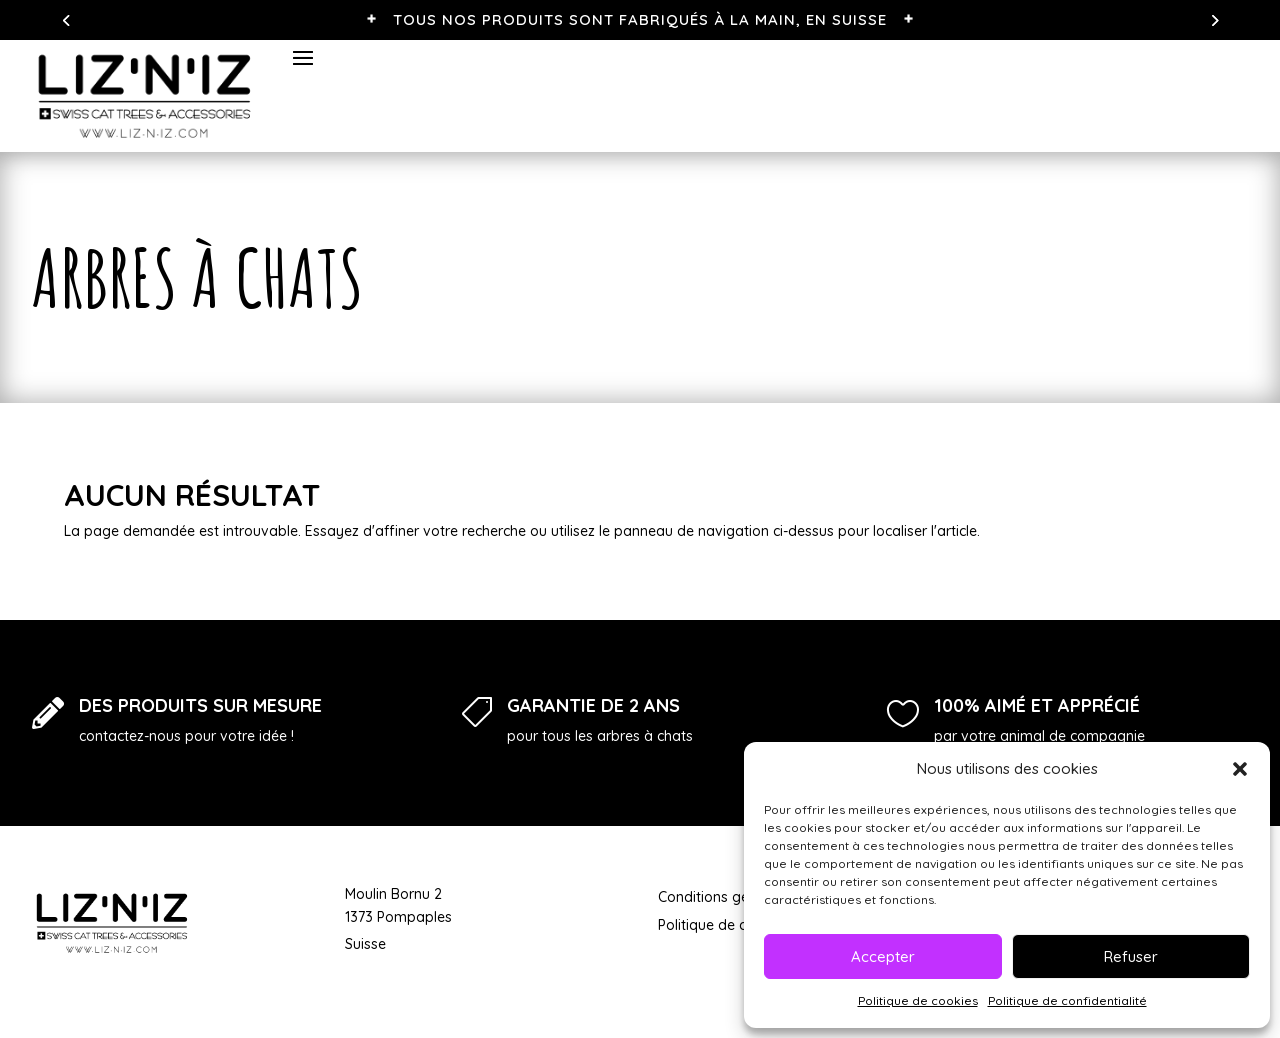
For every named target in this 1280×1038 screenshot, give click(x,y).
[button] (1240, 769)
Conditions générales (727, 897)
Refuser (1131, 956)
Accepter (883, 956)
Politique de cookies (918, 1000)
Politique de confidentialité (1067, 1000)
